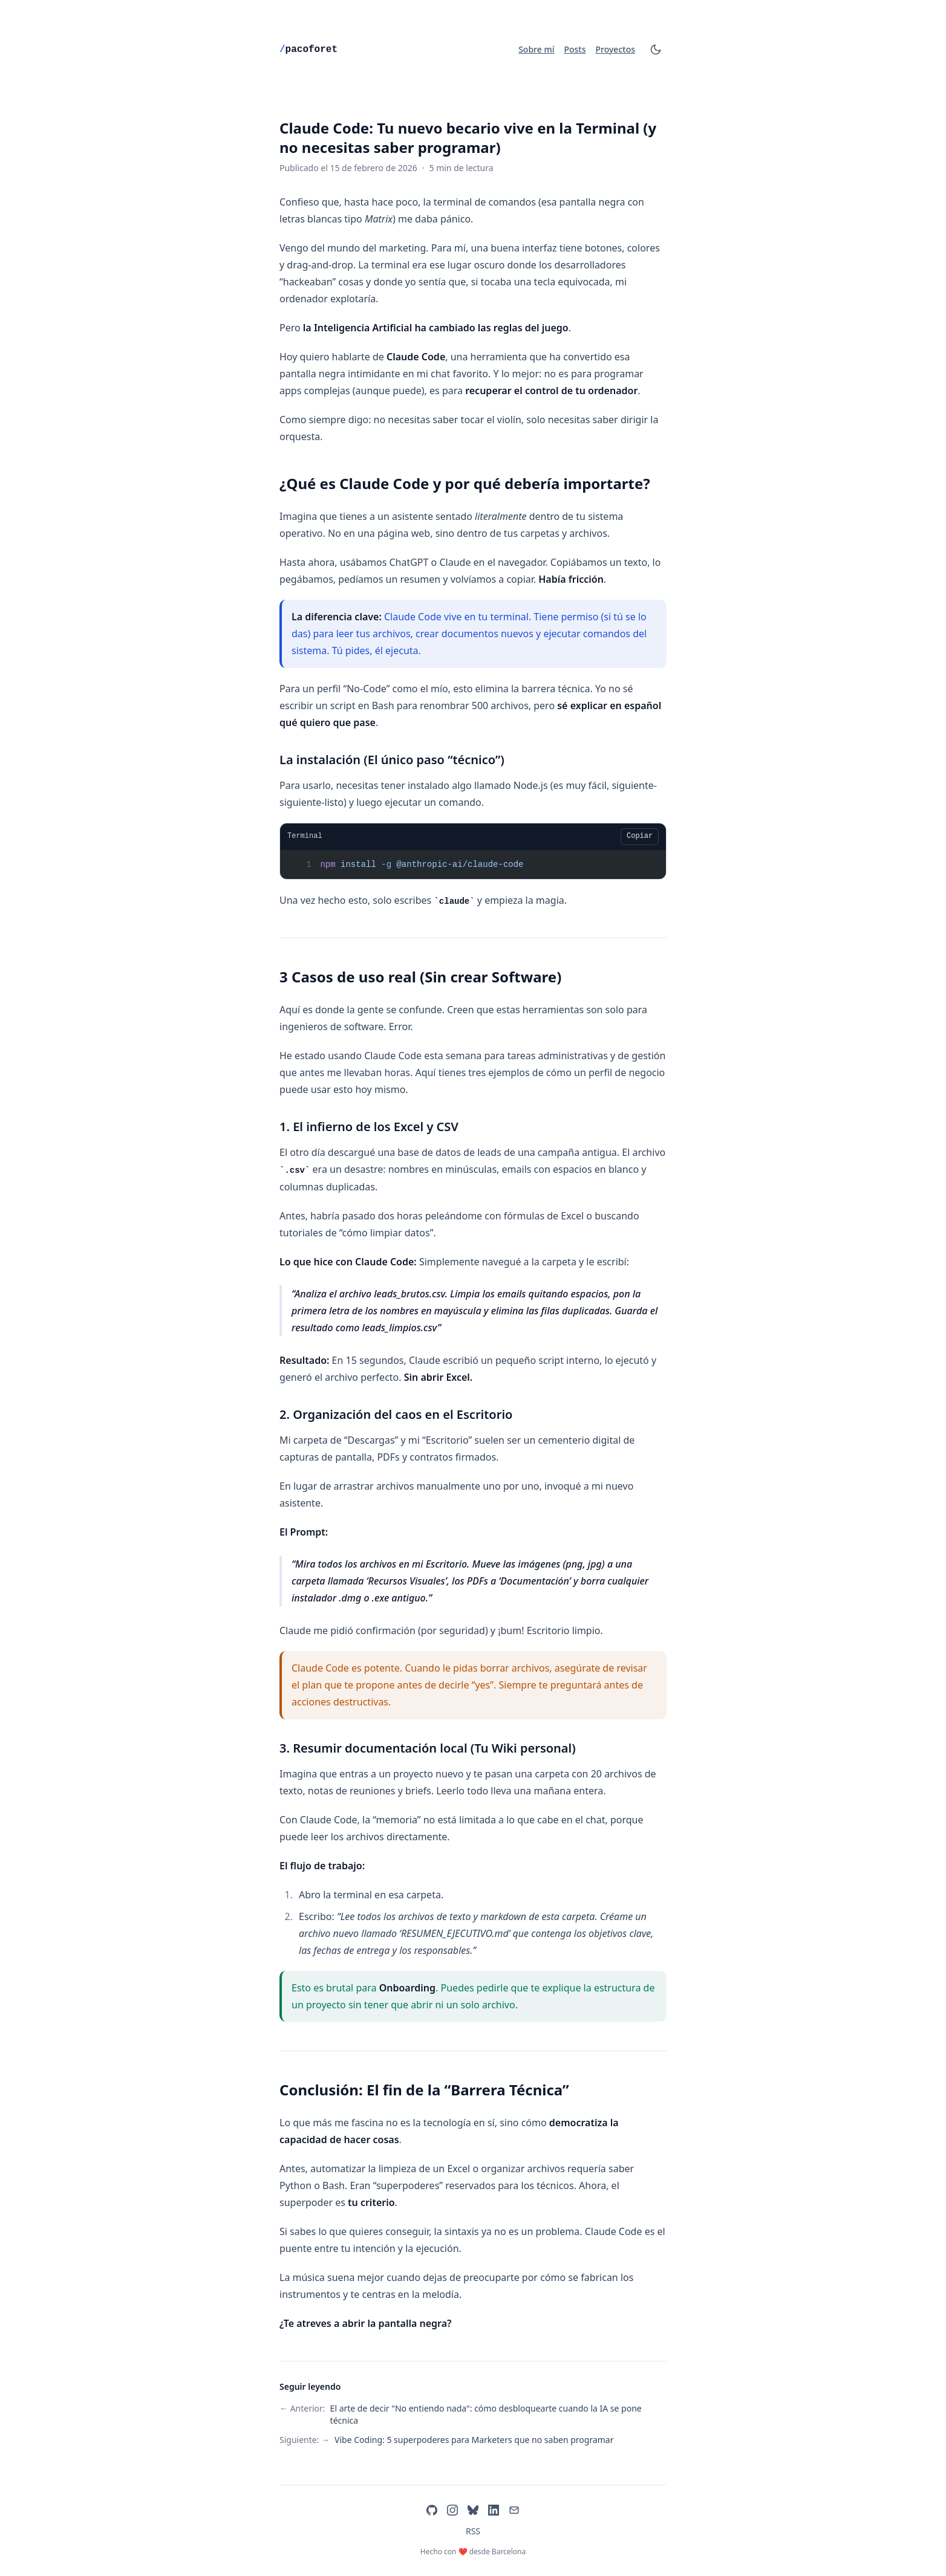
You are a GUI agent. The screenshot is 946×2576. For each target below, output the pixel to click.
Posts (575, 49)
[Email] (514, 2510)
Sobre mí (536, 49)
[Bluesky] (473, 2510)
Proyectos (615, 49)
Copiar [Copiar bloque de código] (640, 836)
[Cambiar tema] (656, 49)
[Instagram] (452, 2510)
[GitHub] (431, 2510)
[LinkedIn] (493, 2510)
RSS (473, 2531)
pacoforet (308, 49)
